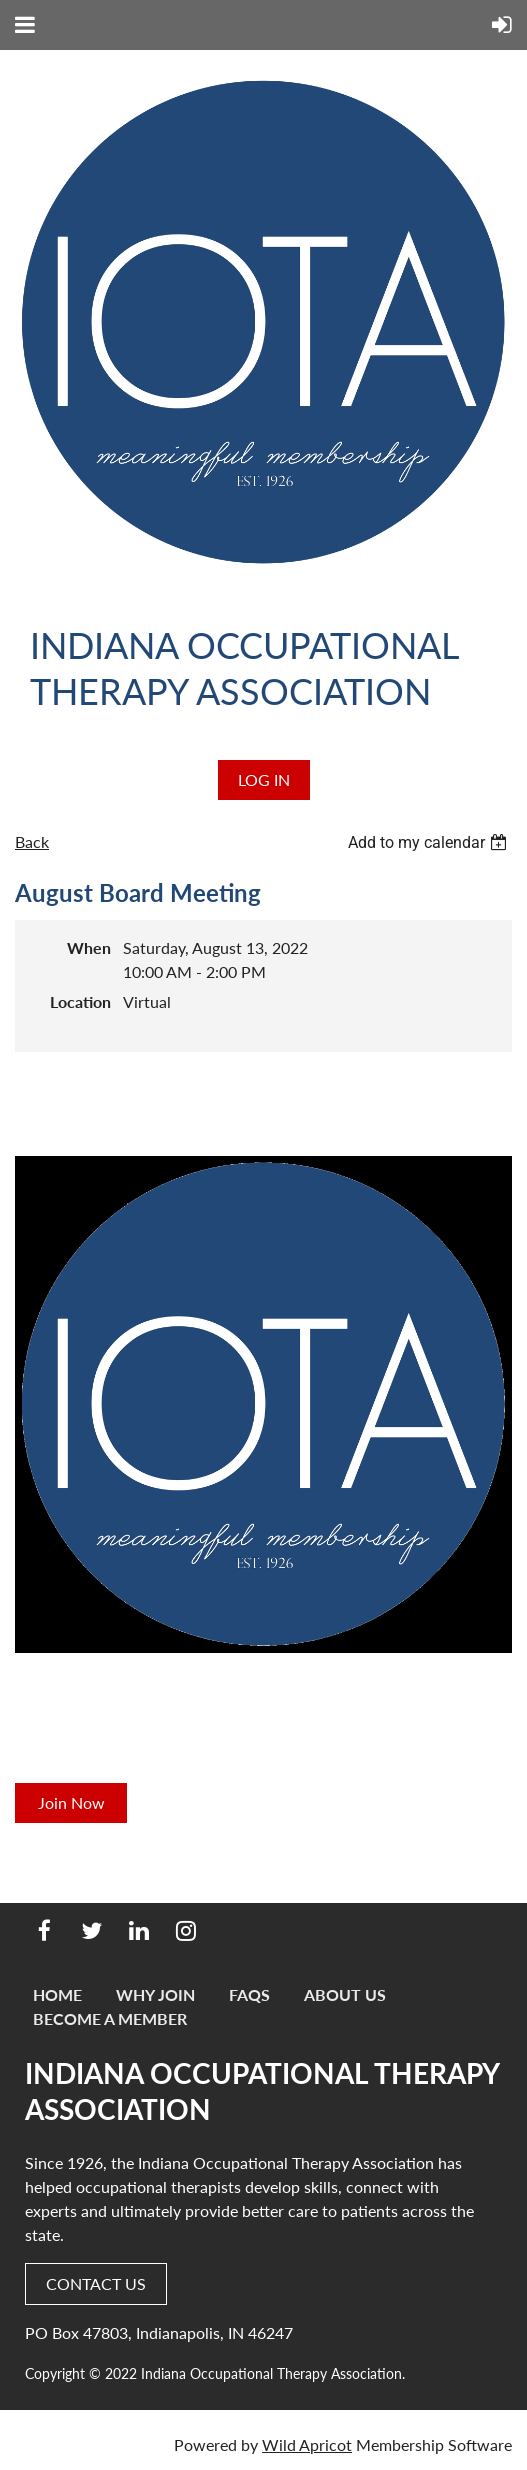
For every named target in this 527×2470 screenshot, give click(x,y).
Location (80, 1001)
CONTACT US (96, 2283)
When (89, 947)
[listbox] (430, 842)
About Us (345, 1994)
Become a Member (110, 2018)
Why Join (155, 1994)
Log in (264, 779)
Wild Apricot (307, 2444)
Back (32, 841)
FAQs (249, 1994)
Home (57, 1994)
